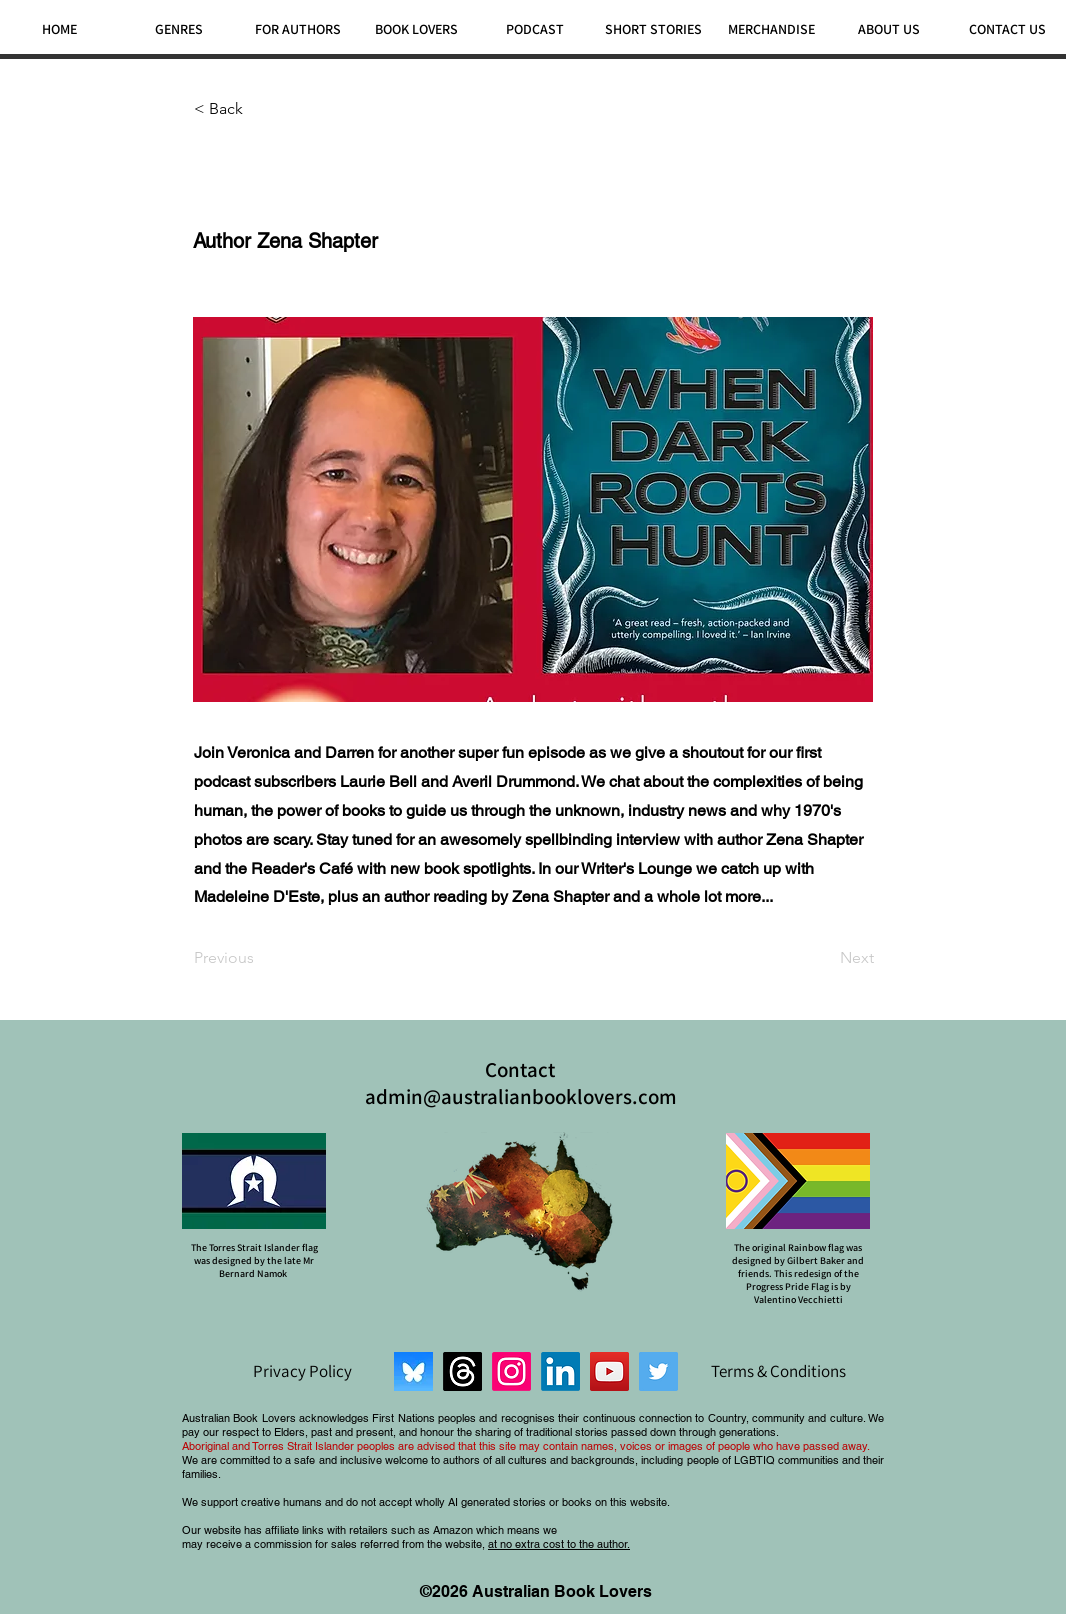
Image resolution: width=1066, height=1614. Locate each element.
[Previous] (260, 958)
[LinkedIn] (560, 1371)
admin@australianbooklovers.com (521, 1096)
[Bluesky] (413, 1371)
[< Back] (260, 109)
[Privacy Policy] (302, 1371)
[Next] (824, 958)
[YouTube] (609, 1371)
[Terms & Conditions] (778, 1371)
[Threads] (462, 1371)
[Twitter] (658, 1371)
